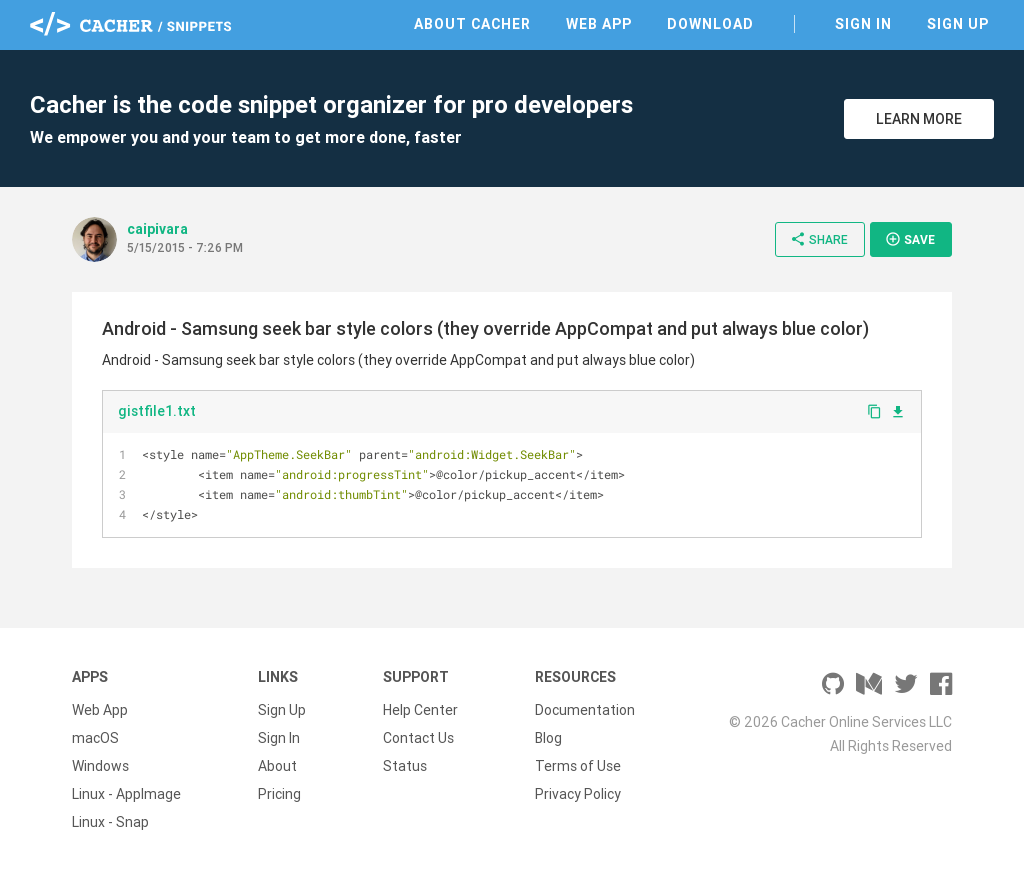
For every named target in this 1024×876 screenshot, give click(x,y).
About (277, 766)
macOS (95, 738)
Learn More (919, 119)
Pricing (279, 794)
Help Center (420, 710)
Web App (599, 24)
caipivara (157, 229)
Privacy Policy (578, 794)
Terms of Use (578, 766)
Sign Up (958, 24)
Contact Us (418, 738)
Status (405, 766)
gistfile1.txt (157, 411)
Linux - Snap (110, 822)
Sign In (863, 24)
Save (910, 239)
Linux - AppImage (126, 794)
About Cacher (472, 24)
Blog (548, 738)
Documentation (585, 710)
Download (710, 24)
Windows (100, 766)
